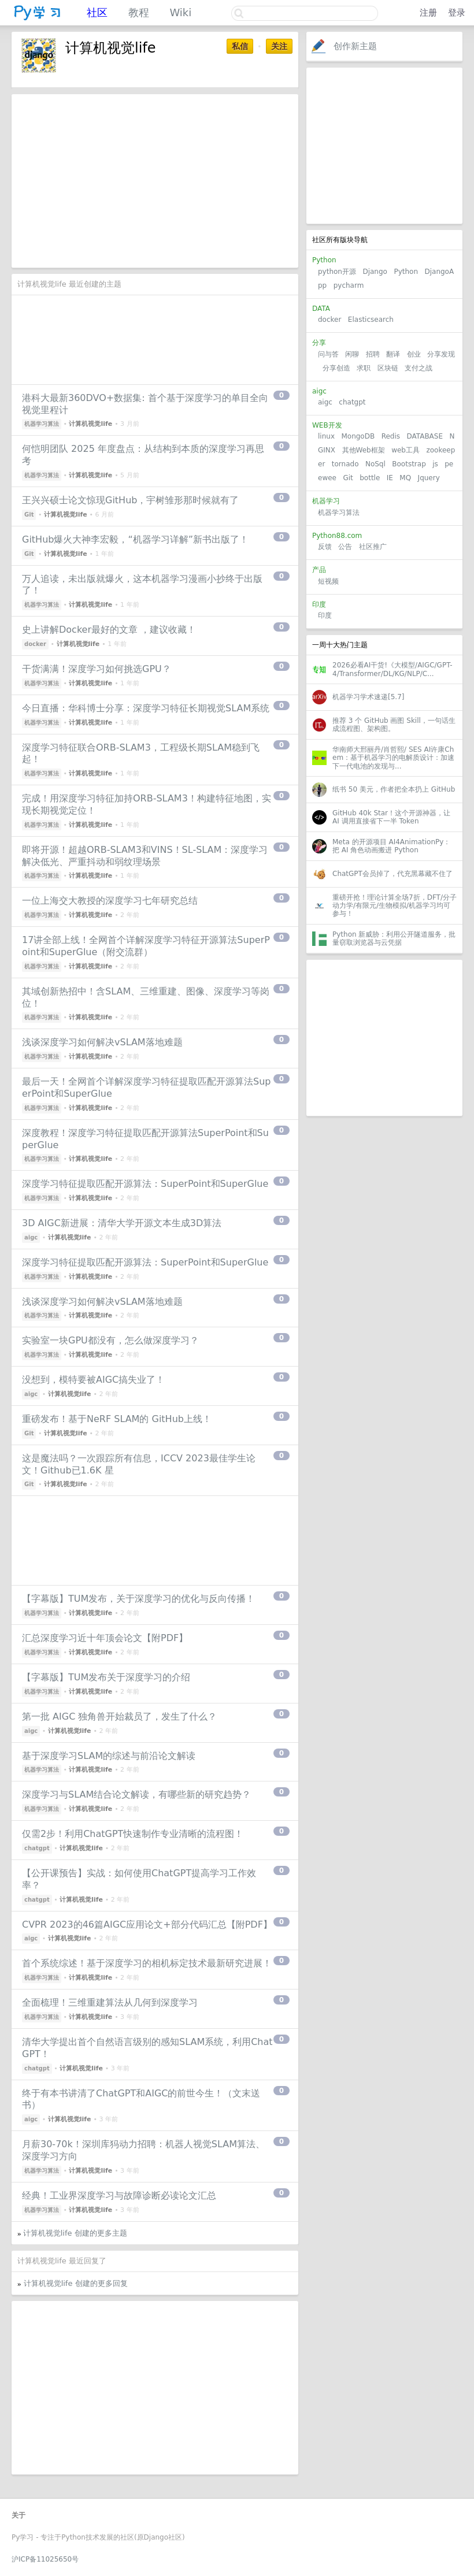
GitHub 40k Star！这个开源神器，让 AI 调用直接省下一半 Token (391, 817)
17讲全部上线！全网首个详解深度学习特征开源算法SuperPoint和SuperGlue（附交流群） (146, 945)
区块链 (387, 368)
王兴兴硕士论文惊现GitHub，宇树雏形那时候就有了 (130, 500)
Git (348, 478)
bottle (370, 478)
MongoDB (359, 436)
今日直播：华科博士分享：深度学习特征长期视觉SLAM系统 (145, 708)
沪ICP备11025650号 (45, 2559)
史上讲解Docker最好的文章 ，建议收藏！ (109, 629)
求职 (364, 368)
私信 (240, 46)
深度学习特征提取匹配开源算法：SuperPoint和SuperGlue (145, 1183)
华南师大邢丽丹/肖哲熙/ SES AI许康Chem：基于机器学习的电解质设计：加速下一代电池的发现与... (393, 757)
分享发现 (441, 354)
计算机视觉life (90, 424)
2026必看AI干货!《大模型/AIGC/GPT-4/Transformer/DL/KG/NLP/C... (392, 669)
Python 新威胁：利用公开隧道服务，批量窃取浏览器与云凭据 (394, 938)
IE (390, 478)
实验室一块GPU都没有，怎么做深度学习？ (110, 1340)
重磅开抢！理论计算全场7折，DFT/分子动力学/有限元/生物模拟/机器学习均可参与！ (394, 905)
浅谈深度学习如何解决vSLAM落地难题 (102, 1042)
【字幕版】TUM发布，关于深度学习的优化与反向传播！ (138, 1598)
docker (329, 319)
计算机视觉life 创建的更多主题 (75, 2233)
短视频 (328, 581)
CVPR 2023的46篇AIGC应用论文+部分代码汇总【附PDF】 (147, 1924)
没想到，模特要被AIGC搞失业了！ (93, 1379)
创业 (414, 354)
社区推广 (373, 547)
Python (406, 272)
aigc (325, 402)
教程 (138, 12)
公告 (345, 547)
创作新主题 (355, 46)
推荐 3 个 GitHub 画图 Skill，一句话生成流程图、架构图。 (394, 725)
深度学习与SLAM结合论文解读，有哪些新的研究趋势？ (136, 1794)
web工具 (405, 450)
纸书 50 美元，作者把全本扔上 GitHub (393, 789)
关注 (279, 46)
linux (326, 436)
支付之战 (418, 368)
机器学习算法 (339, 512)
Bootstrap (408, 464)
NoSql (375, 464)
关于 (18, 2515)
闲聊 (352, 354)
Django (374, 272)
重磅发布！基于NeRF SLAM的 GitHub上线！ (117, 1418)
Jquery (429, 478)
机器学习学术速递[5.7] (368, 697)
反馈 (325, 547)
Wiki (180, 12)
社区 (97, 12)
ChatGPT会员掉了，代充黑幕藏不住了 (392, 874)
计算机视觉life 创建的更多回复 (76, 2283)
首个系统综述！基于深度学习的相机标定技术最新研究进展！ (147, 1963)
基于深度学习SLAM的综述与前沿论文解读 (108, 1755)
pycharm (349, 285)
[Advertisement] (384, 145)
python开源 (337, 272)
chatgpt (352, 402)
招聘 (373, 354)
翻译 (393, 354)
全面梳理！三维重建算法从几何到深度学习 (110, 2002)
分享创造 (336, 368)
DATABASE (424, 436)
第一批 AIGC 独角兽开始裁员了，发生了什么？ (119, 1716)
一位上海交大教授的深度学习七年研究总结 (110, 900)
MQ (405, 478)
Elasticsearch (371, 319)
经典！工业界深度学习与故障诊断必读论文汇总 (119, 2195)
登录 (456, 13)
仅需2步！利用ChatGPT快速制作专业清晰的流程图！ (132, 1833)
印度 (325, 615)
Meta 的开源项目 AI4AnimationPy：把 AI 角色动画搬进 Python (391, 846)
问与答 (328, 354)
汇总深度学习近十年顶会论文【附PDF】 (105, 1637)
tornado (345, 464)
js (435, 464)
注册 (428, 13)
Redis (391, 436)
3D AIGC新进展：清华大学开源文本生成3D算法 (121, 1223)
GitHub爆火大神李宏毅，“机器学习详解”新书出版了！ (135, 539)
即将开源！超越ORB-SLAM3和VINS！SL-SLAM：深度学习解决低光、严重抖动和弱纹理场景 (145, 855)
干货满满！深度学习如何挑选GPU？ (96, 668)
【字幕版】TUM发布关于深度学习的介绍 (106, 1677)
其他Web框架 (363, 450)
